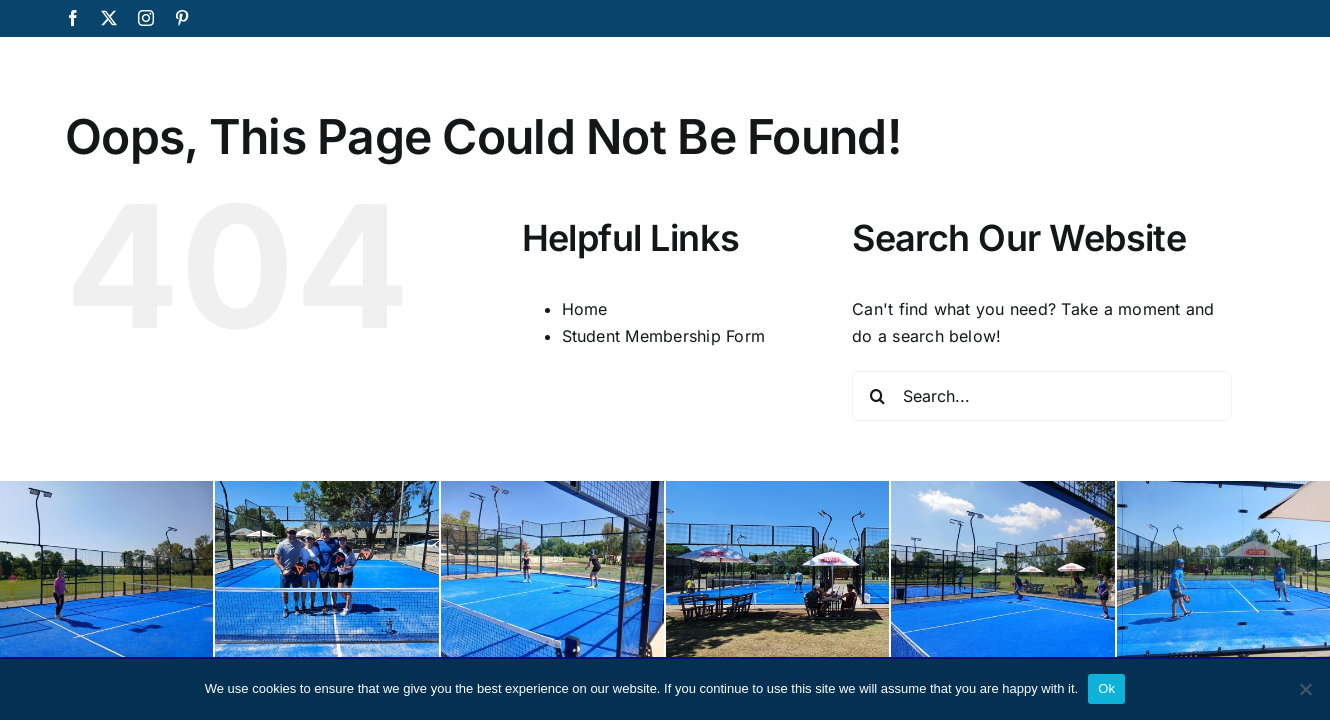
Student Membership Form (664, 336)
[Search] (877, 396)
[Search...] (1042, 396)
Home (585, 309)
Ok (1106, 688)
